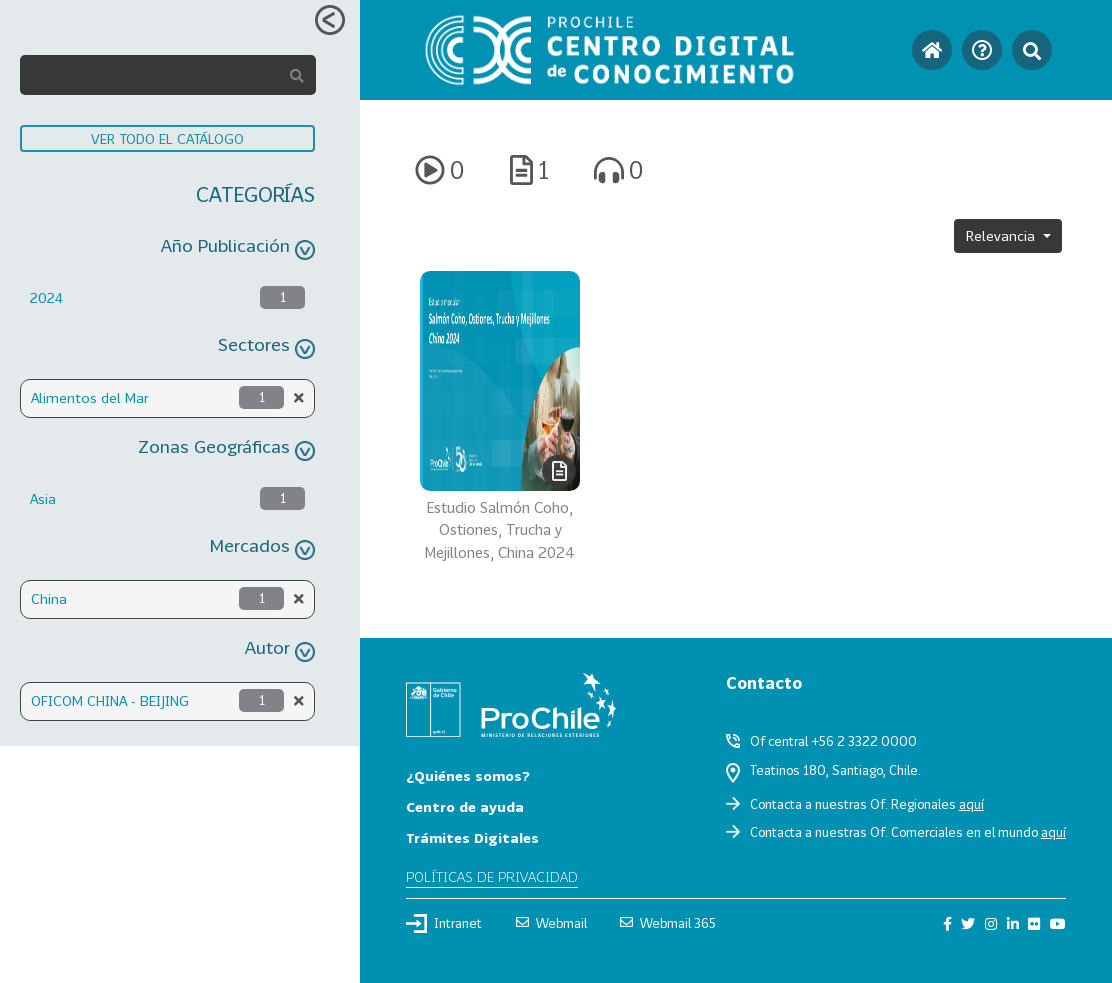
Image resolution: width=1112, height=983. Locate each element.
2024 (46, 297)
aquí (971, 804)
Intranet (444, 923)
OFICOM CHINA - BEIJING (110, 700)
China (49, 598)
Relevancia (1002, 235)
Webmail (551, 923)
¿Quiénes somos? (468, 775)
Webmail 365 (668, 923)
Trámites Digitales (472, 837)
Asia (43, 498)
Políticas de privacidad (492, 876)
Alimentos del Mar (90, 397)
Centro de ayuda (465, 806)
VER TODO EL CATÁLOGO (167, 138)
